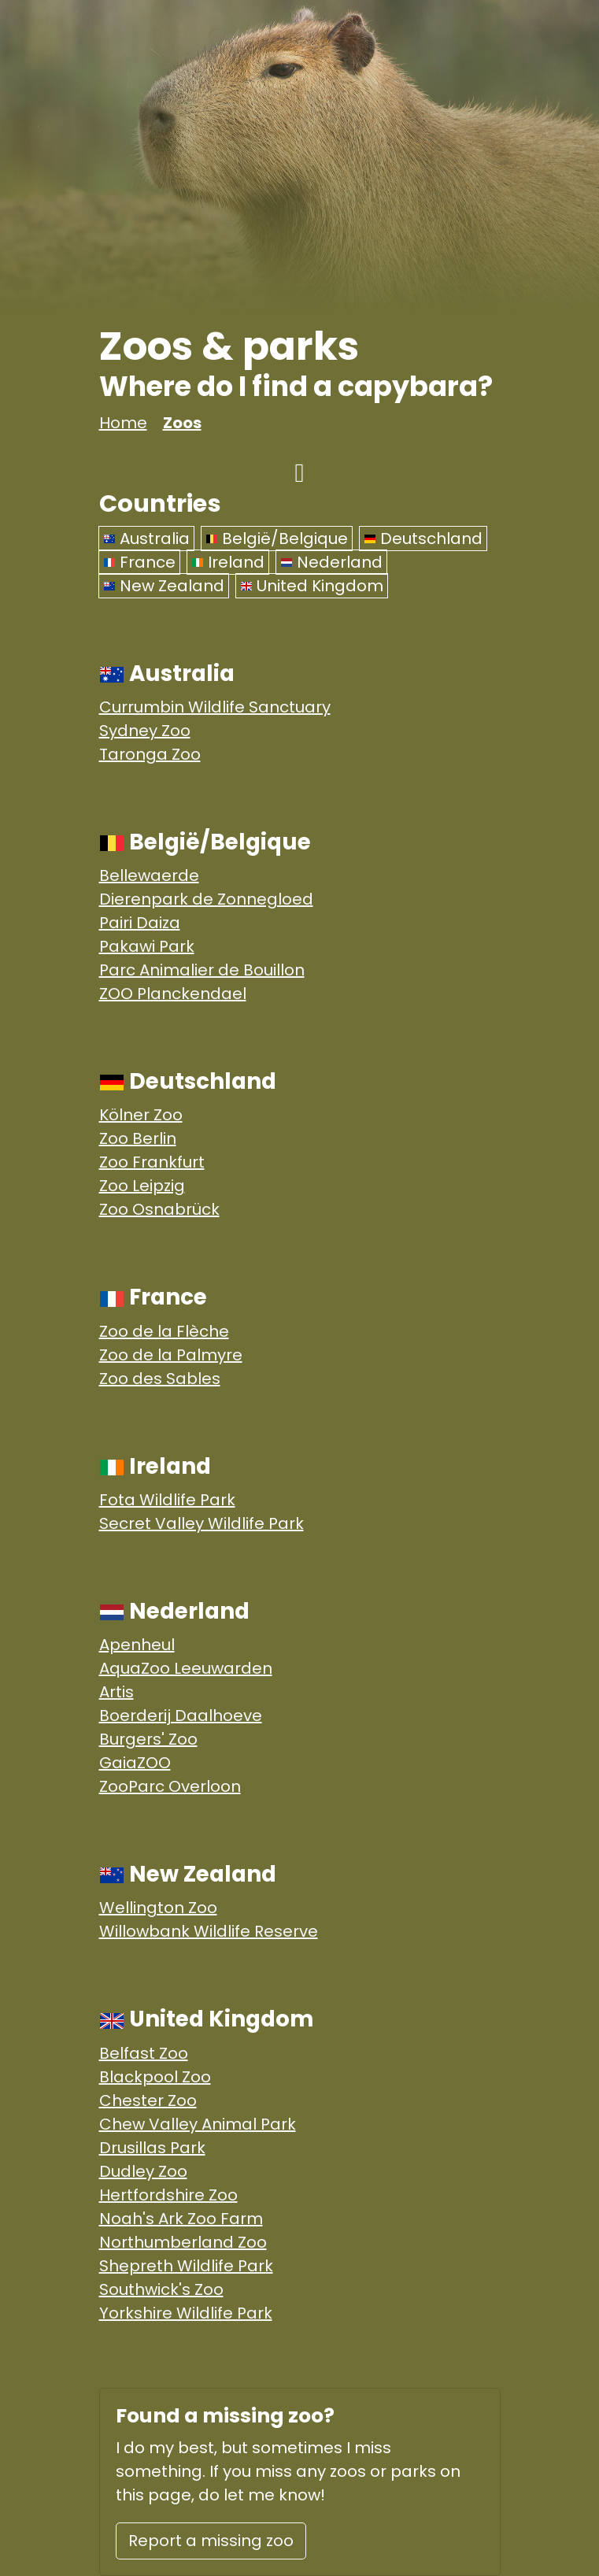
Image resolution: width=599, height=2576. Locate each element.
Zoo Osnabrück (159, 1209)
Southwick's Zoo (161, 2289)
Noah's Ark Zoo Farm (181, 2219)
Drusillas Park (152, 2148)
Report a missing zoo (211, 2541)
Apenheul (137, 1645)
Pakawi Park (146, 946)
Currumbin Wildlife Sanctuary (215, 707)
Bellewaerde (149, 875)
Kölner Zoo (141, 1115)
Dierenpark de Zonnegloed (206, 899)
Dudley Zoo (143, 2171)
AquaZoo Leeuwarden (185, 1668)
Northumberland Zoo (183, 2242)
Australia (146, 538)
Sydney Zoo (144, 731)
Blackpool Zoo (155, 2077)
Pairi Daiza (139, 923)
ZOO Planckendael (172, 994)
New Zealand (163, 586)
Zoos (182, 423)
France (139, 562)
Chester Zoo (148, 2100)
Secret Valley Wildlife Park (201, 1523)
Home (123, 423)
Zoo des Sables (159, 1379)
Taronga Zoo (150, 754)
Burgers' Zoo (148, 1739)
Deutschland (423, 538)
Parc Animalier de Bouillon (202, 970)
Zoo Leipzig (142, 1186)
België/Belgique (276, 538)
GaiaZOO (135, 1763)
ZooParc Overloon (170, 1786)
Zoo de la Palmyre (170, 1355)
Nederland (331, 562)
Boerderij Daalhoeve (180, 1715)
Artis (116, 1692)
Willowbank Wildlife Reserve (208, 1931)
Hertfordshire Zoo (168, 2195)
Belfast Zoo (143, 2053)
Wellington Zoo (158, 1908)
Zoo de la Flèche (164, 1331)
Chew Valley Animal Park (197, 2124)
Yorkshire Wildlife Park (185, 2313)
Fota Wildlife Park (167, 1500)
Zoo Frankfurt (152, 1162)
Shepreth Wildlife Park (186, 2266)
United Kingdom (311, 586)
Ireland (227, 562)
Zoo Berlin (137, 1138)
